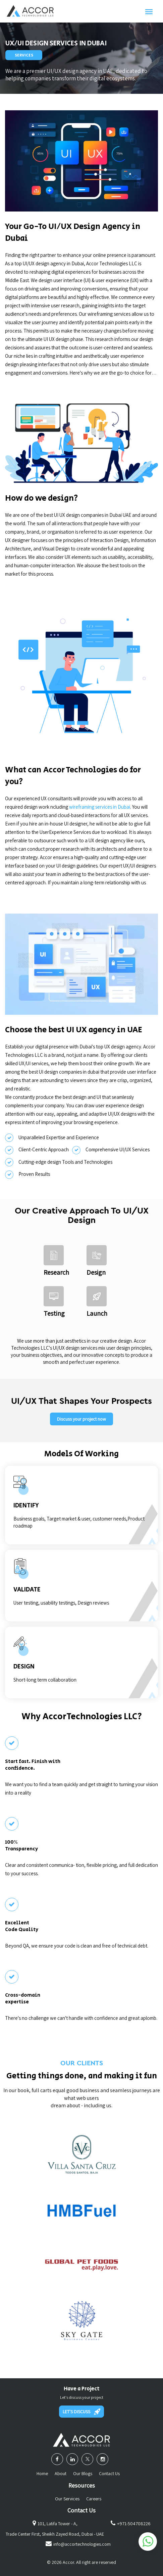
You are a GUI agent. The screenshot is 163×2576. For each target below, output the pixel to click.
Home (42, 2473)
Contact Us (109, 2473)
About (60, 2473)
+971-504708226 (134, 2524)
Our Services (67, 2499)
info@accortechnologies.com (82, 2544)
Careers (93, 2499)
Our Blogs (82, 2473)
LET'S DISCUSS (81, 2411)
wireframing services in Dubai (99, 807)
